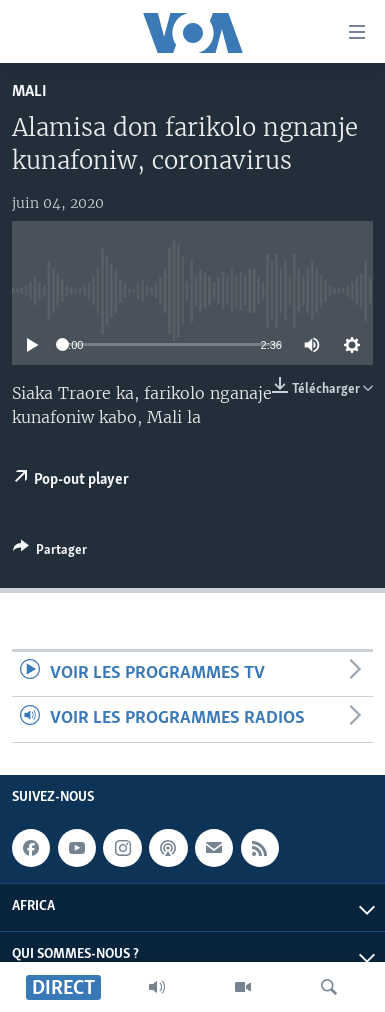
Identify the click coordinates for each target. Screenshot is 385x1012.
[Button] (50, 553)
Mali (29, 91)
